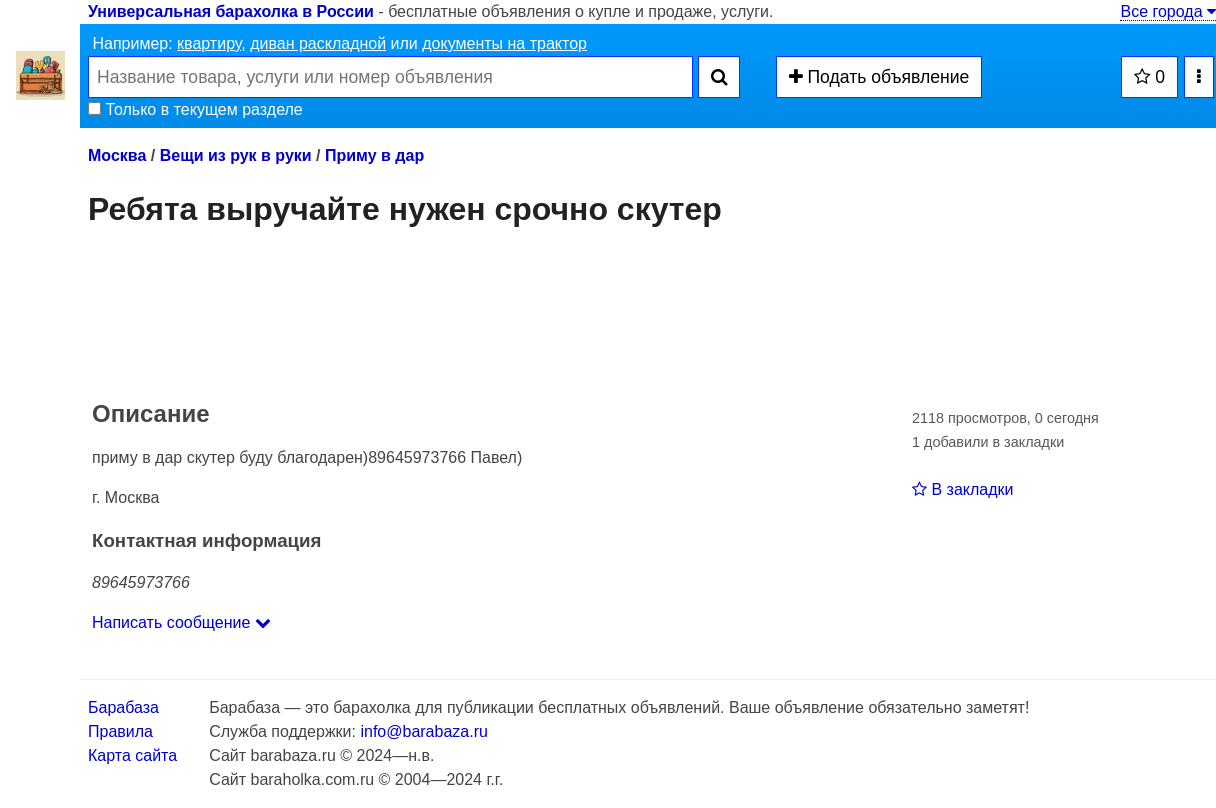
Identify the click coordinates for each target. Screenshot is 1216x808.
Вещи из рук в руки (236, 155)
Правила (120, 731)
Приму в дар (374, 155)
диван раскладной (318, 43)
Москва (117, 155)
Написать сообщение (181, 622)
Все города (1168, 11)
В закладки (962, 489)
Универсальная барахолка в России (231, 11)
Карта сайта (132, 755)
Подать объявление (879, 77)
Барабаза (123, 707)
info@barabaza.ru (423, 731)
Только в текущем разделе (195, 109)
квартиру (209, 43)
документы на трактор (504, 43)
